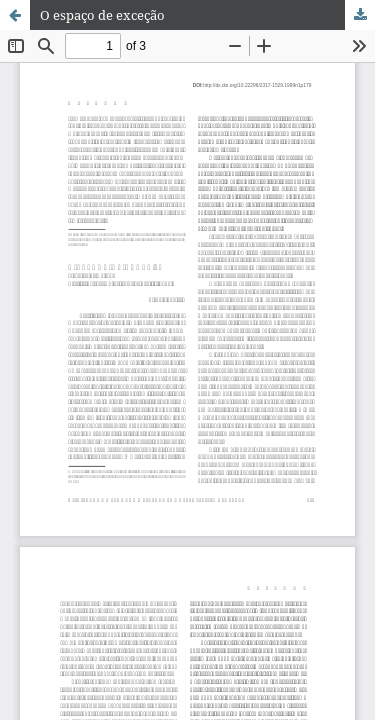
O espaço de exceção (102, 15)
